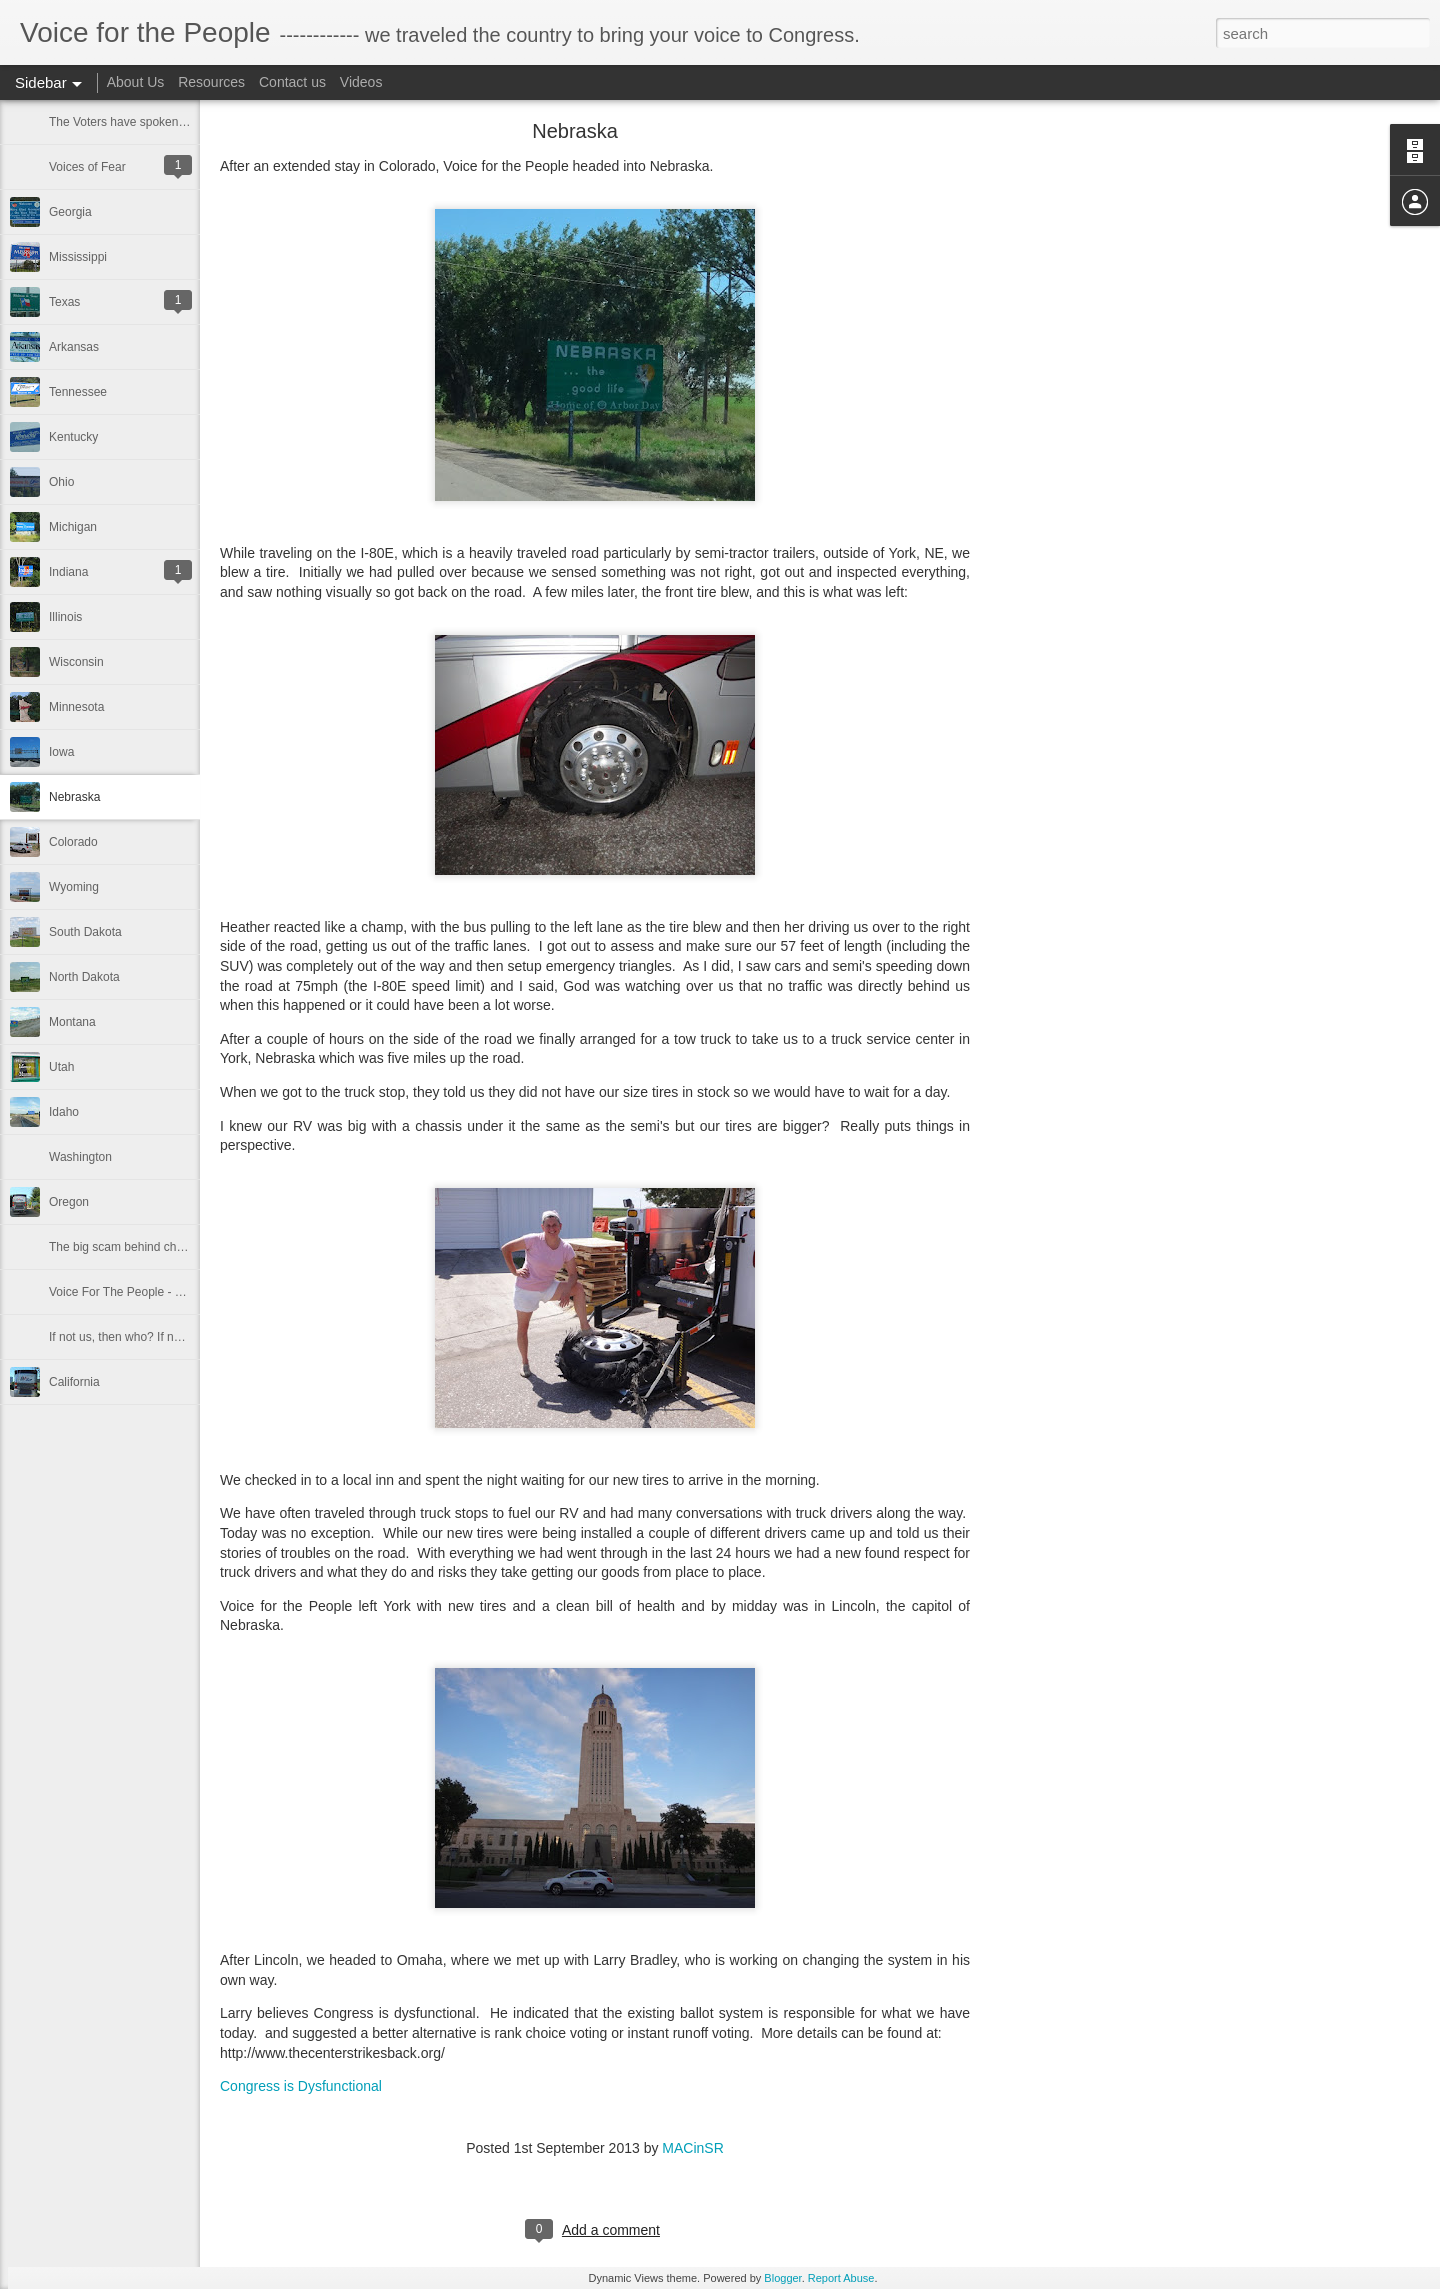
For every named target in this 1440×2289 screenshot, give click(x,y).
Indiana (68, 572)
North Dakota (84, 977)
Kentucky (73, 437)
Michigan (73, 527)
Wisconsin (76, 662)
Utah (61, 1067)
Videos (361, 82)
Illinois (65, 617)
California (74, 1382)
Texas (64, 302)
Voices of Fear (87, 167)
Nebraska (74, 797)
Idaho (64, 1112)
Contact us (292, 82)
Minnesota (76, 707)
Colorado (73, 842)
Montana (72, 1022)
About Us (136, 82)
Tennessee (78, 392)
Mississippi (78, 257)
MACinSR (692, 2148)
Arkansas (74, 347)
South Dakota (85, 932)
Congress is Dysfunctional (301, 2086)
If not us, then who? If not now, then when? (163, 1337)
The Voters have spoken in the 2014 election (167, 122)
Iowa (61, 752)
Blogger (782, 2278)
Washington (80, 1157)
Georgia (70, 212)
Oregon (69, 1202)
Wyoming (74, 887)
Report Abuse (841, 2278)
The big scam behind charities (128, 1247)
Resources (211, 82)
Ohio (61, 482)
